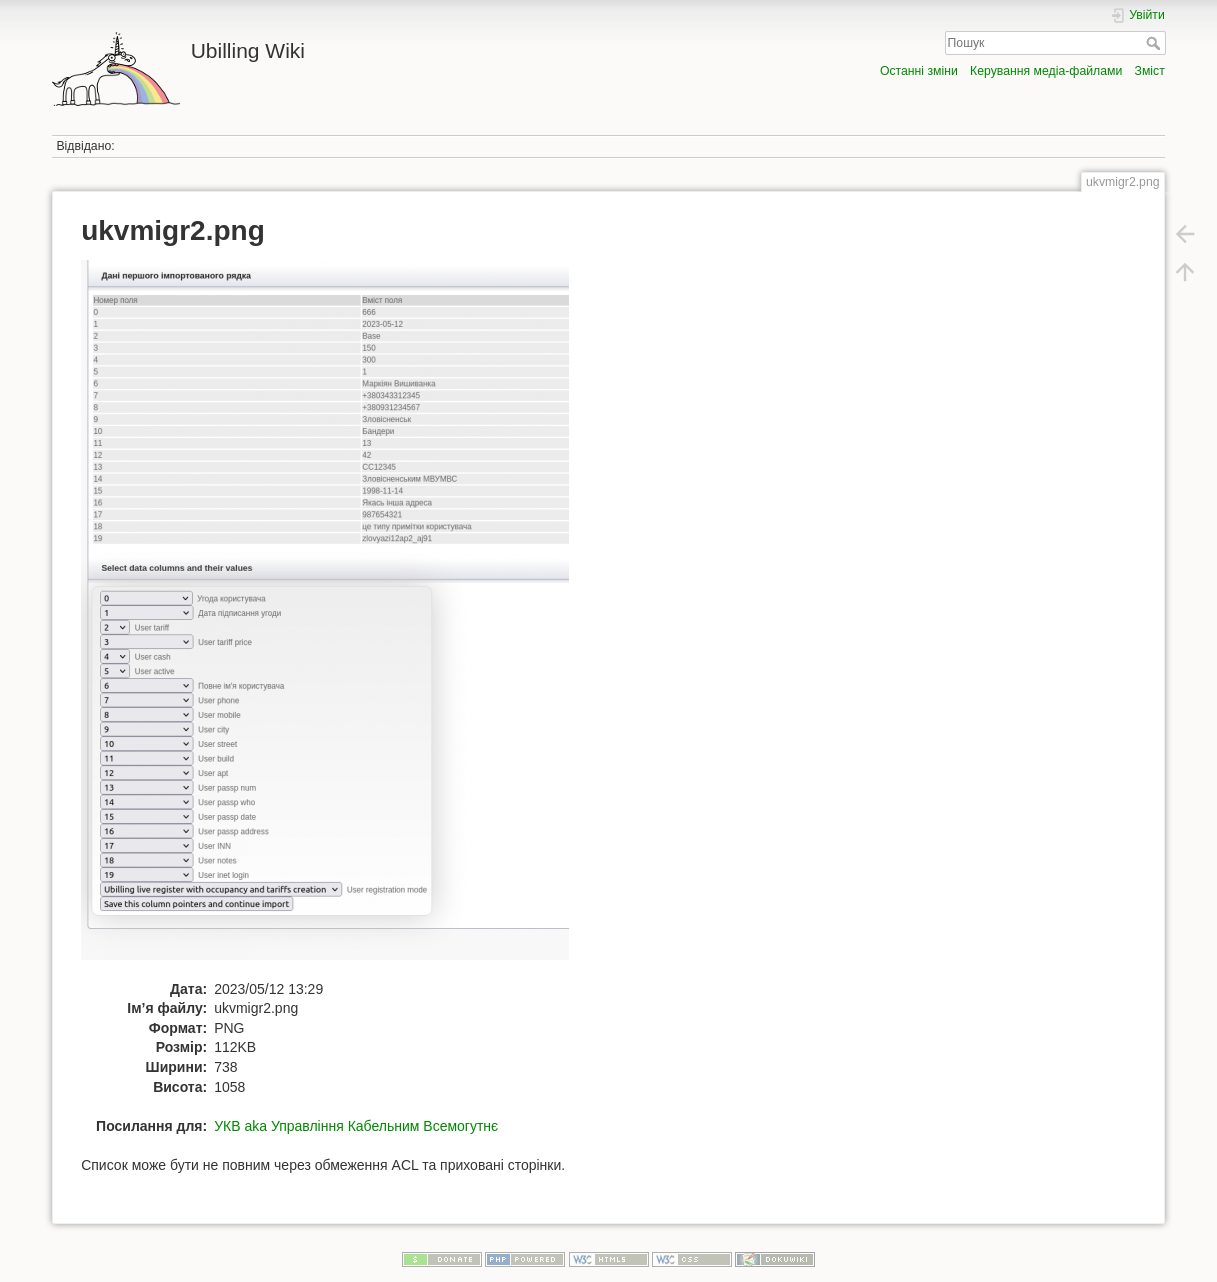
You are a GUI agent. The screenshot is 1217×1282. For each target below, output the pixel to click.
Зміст (1150, 71)
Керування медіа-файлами (1046, 71)
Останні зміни (919, 71)
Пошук (1155, 43)
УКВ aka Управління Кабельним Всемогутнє (356, 1126)
